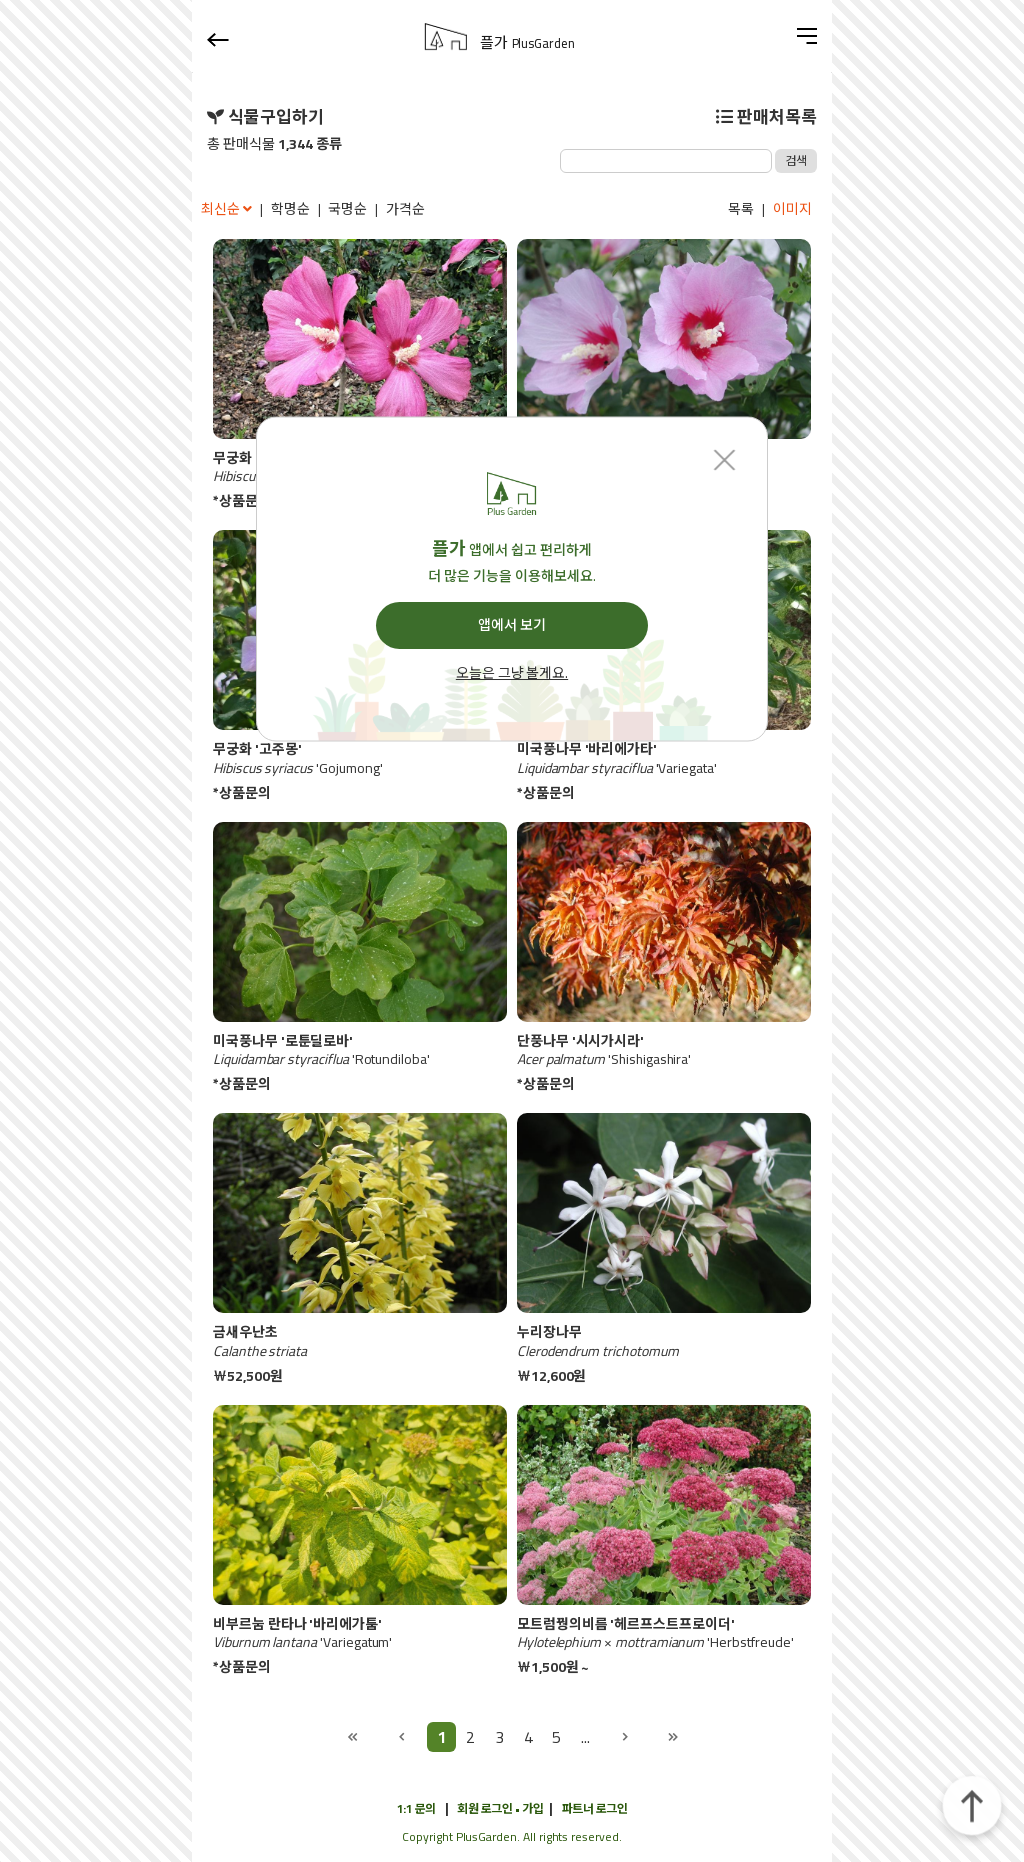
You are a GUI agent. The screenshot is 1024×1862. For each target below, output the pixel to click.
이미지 (792, 209)
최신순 (228, 209)
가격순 (405, 209)
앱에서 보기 (512, 625)
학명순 (290, 209)
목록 (741, 209)
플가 (527, 43)
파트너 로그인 (595, 1808)
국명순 (347, 209)
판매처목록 (766, 117)
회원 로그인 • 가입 (500, 1808)
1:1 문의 (416, 1808)
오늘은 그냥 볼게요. (512, 674)
